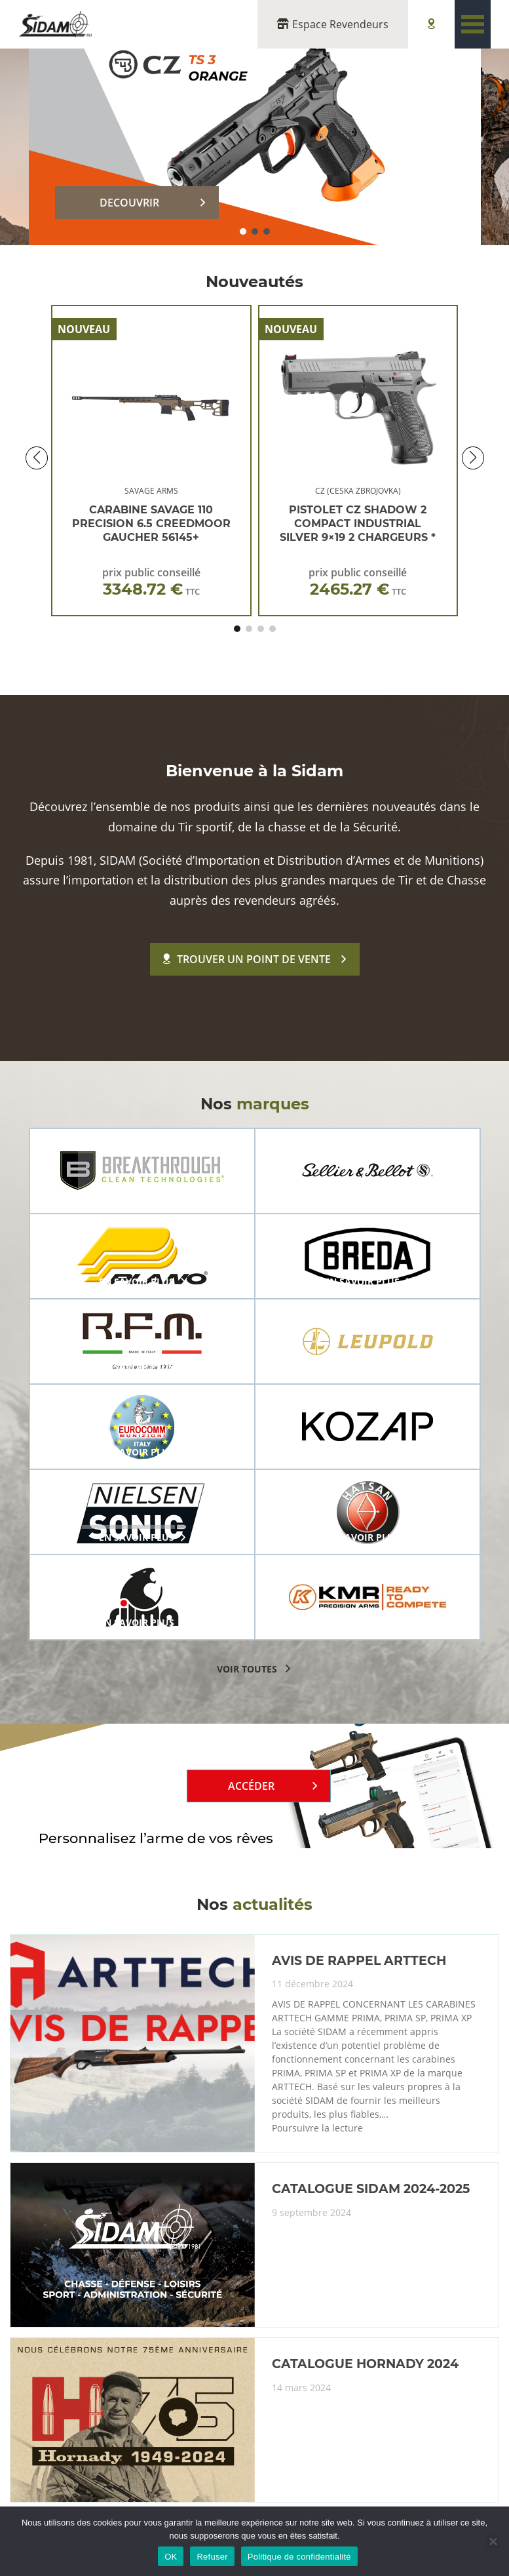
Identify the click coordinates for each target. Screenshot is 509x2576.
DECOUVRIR (129, 202)
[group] (142, 1171)
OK (170, 2557)
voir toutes (247, 1669)
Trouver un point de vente (247, 959)
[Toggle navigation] (473, 24)
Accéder (251, 1786)
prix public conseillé (151, 582)
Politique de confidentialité (299, 2557)
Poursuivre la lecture (317, 2128)
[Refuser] (492, 2541)
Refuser (212, 2557)
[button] (243, 231)
